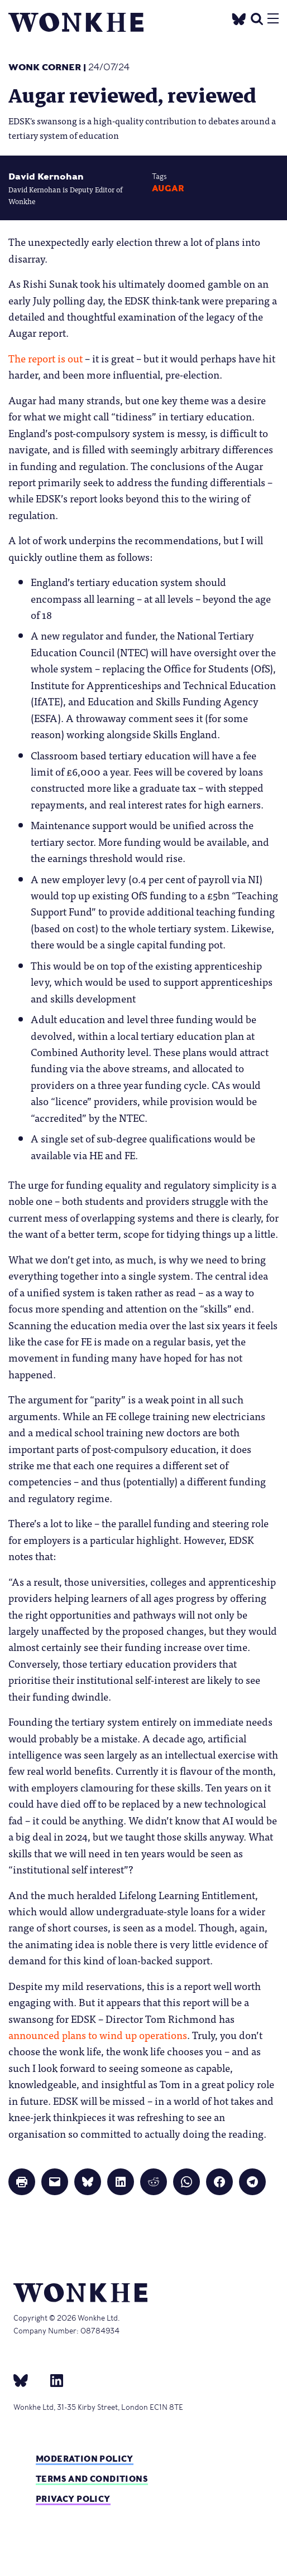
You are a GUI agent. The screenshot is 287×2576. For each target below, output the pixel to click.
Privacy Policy (73, 2499)
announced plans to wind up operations (97, 2034)
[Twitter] (239, 18)
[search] (257, 17)
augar (168, 188)
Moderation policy (84, 2458)
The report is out (45, 358)
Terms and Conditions (92, 2478)
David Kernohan (46, 176)
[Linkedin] (52, 2379)
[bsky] (27, 2379)
